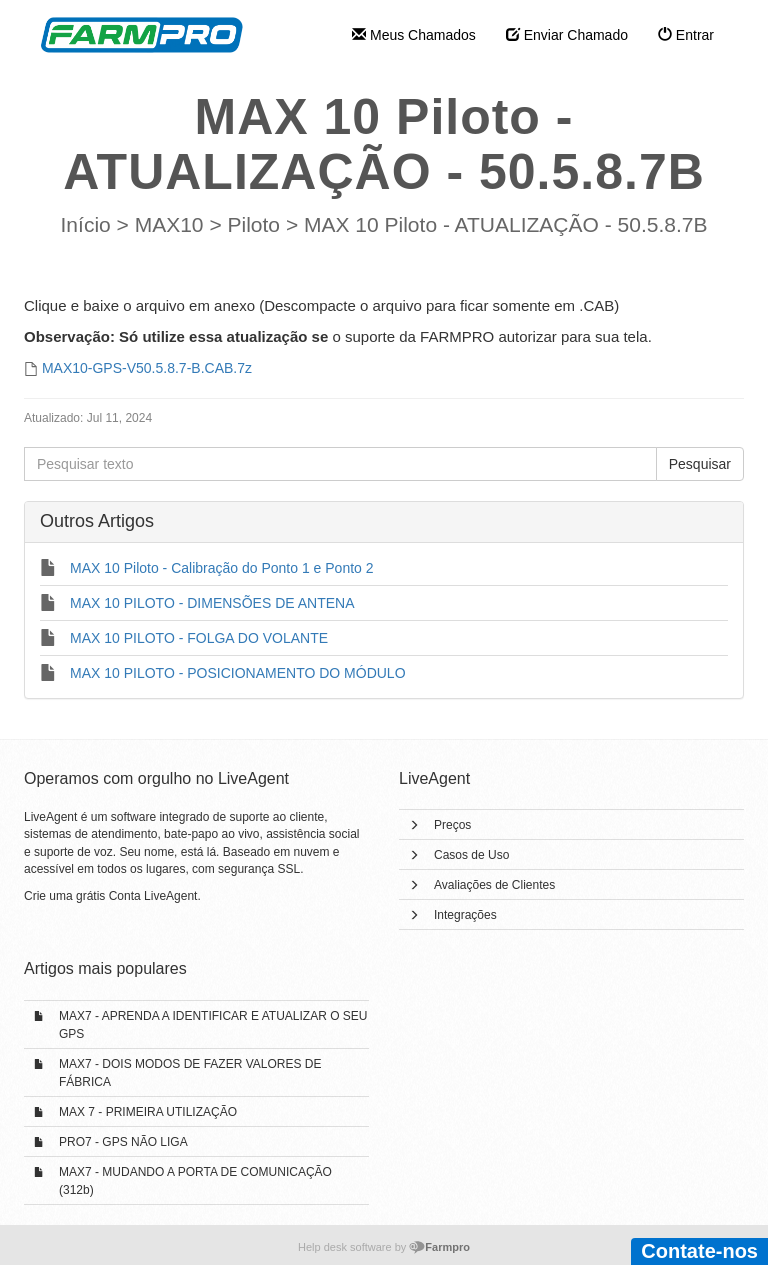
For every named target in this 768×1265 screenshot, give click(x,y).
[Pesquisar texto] (340, 464)
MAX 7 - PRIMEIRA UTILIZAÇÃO (148, 1112)
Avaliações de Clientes (494, 885)
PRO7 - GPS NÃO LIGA (123, 1142)
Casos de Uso (471, 855)
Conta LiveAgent (153, 896)
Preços (452, 825)
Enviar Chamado (567, 35)
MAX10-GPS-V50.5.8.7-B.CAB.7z (147, 368)
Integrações (465, 915)
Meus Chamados (414, 35)
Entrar (686, 35)
